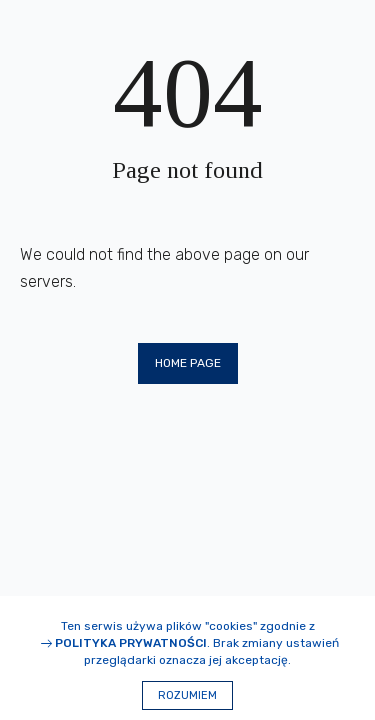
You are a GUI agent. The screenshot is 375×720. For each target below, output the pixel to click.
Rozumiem (187, 695)
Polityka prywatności (131, 643)
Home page (188, 363)
